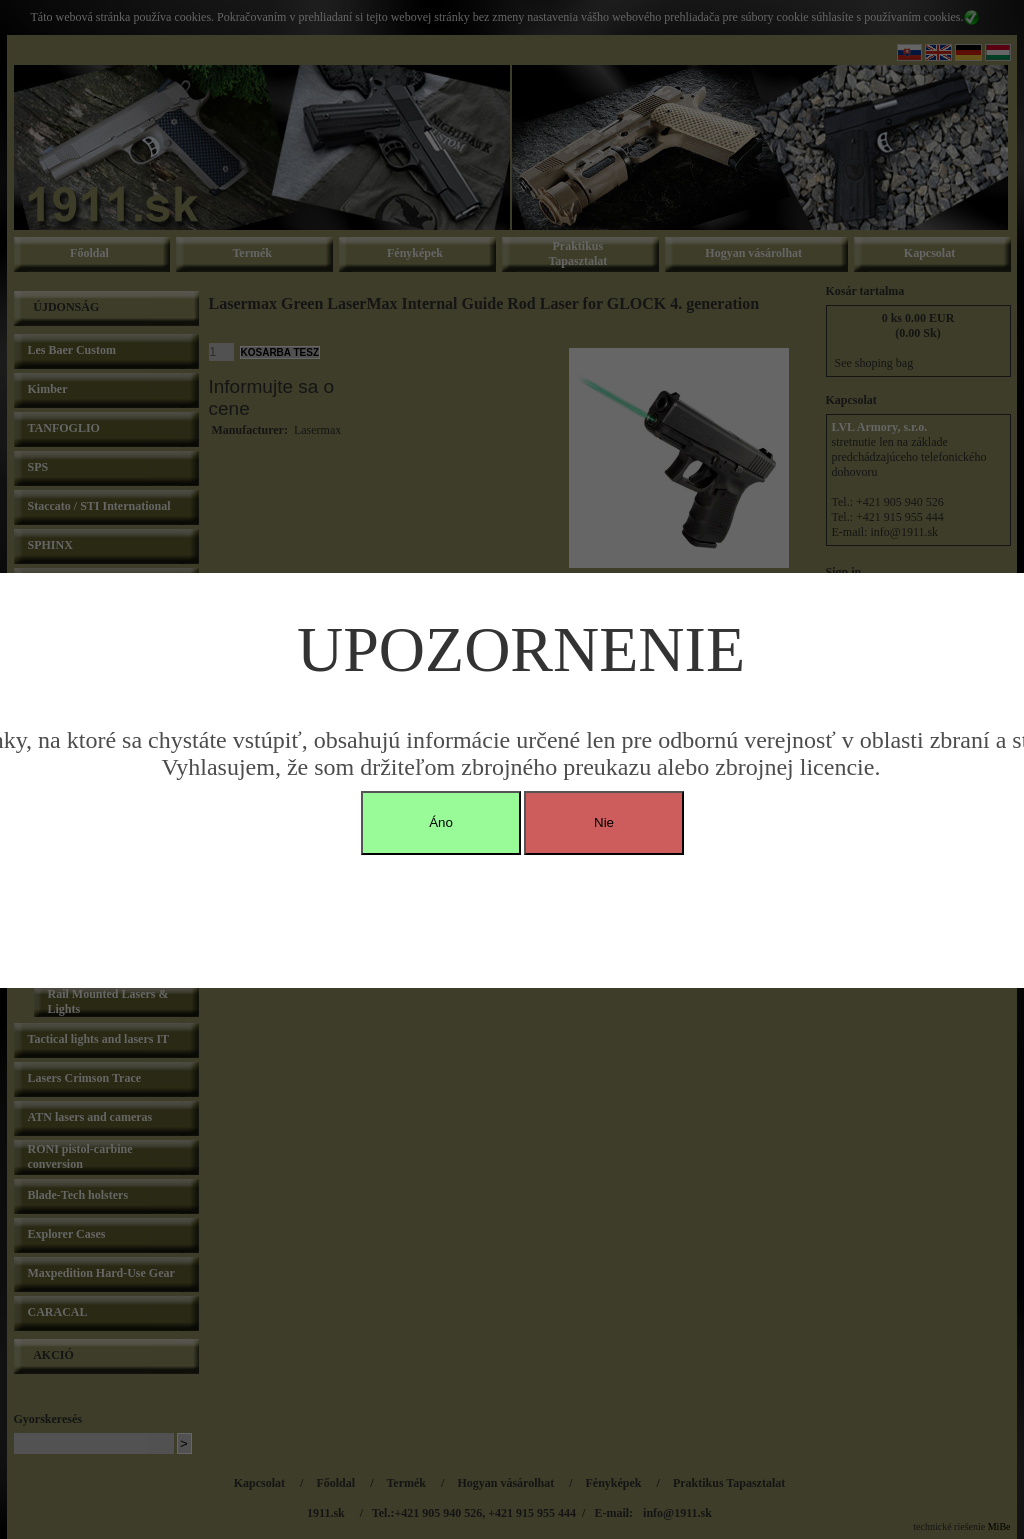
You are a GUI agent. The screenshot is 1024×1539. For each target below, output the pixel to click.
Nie (604, 822)
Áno (441, 822)
